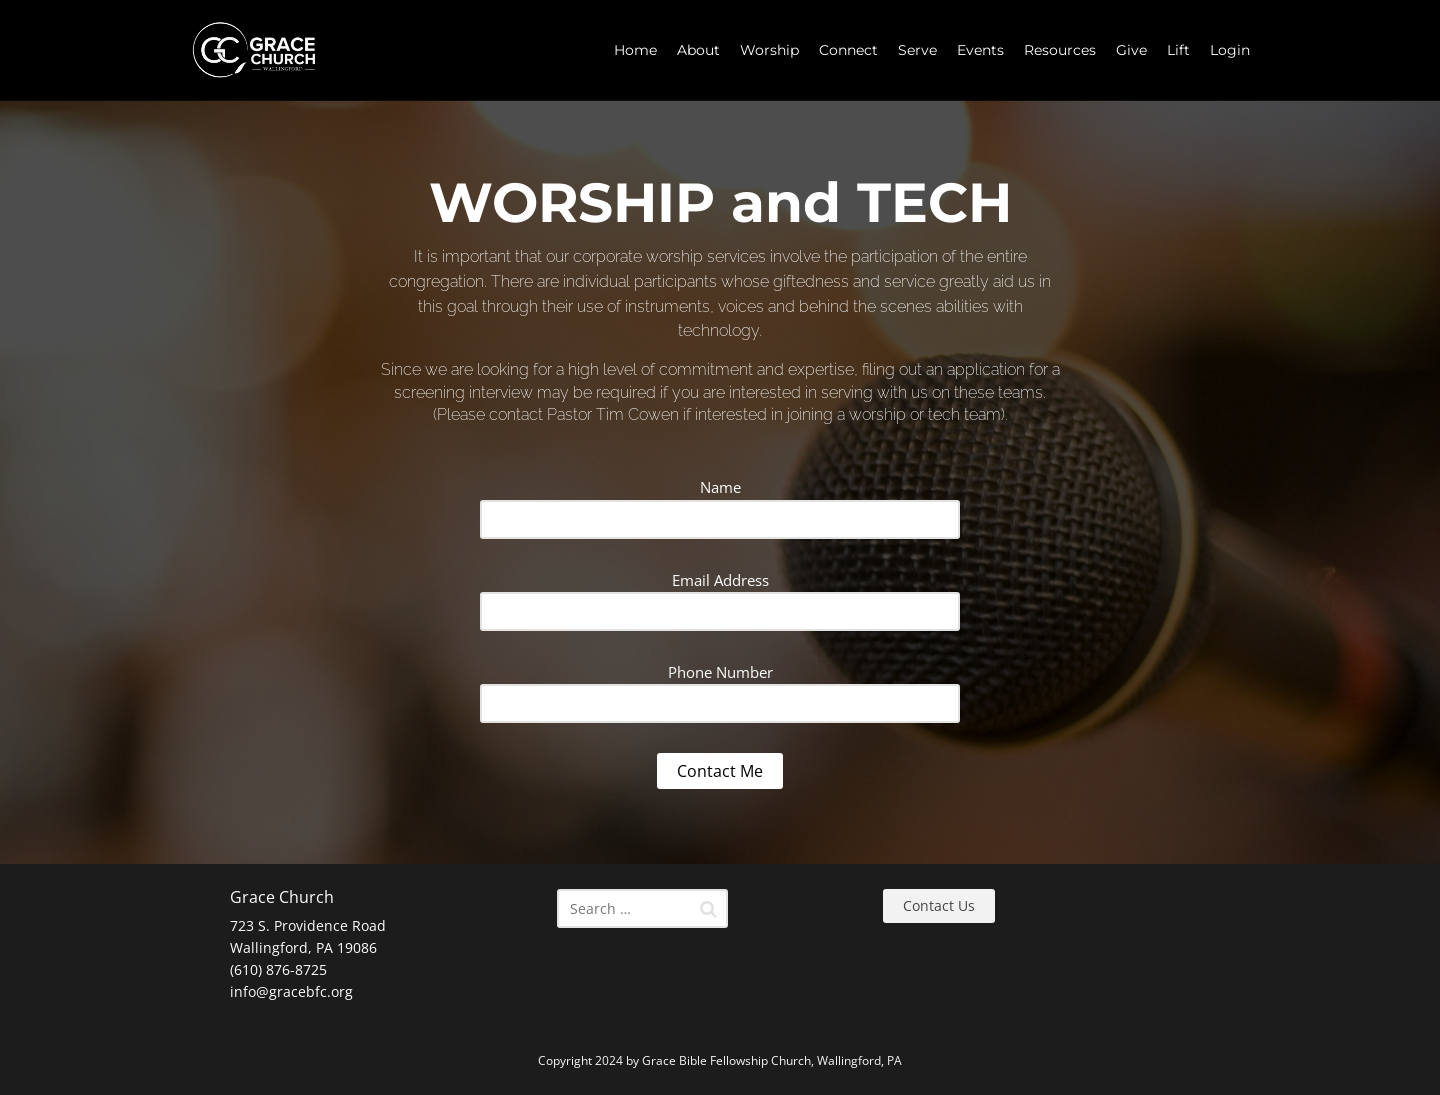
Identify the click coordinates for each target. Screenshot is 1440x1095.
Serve (917, 50)
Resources (1060, 50)
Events (980, 50)
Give (1131, 50)
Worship (769, 50)
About (698, 50)
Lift (1178, 50)
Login (1230, 50)
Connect (848, 50)
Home (635, 50)
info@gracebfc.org (291, 991)
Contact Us (939, 905)
